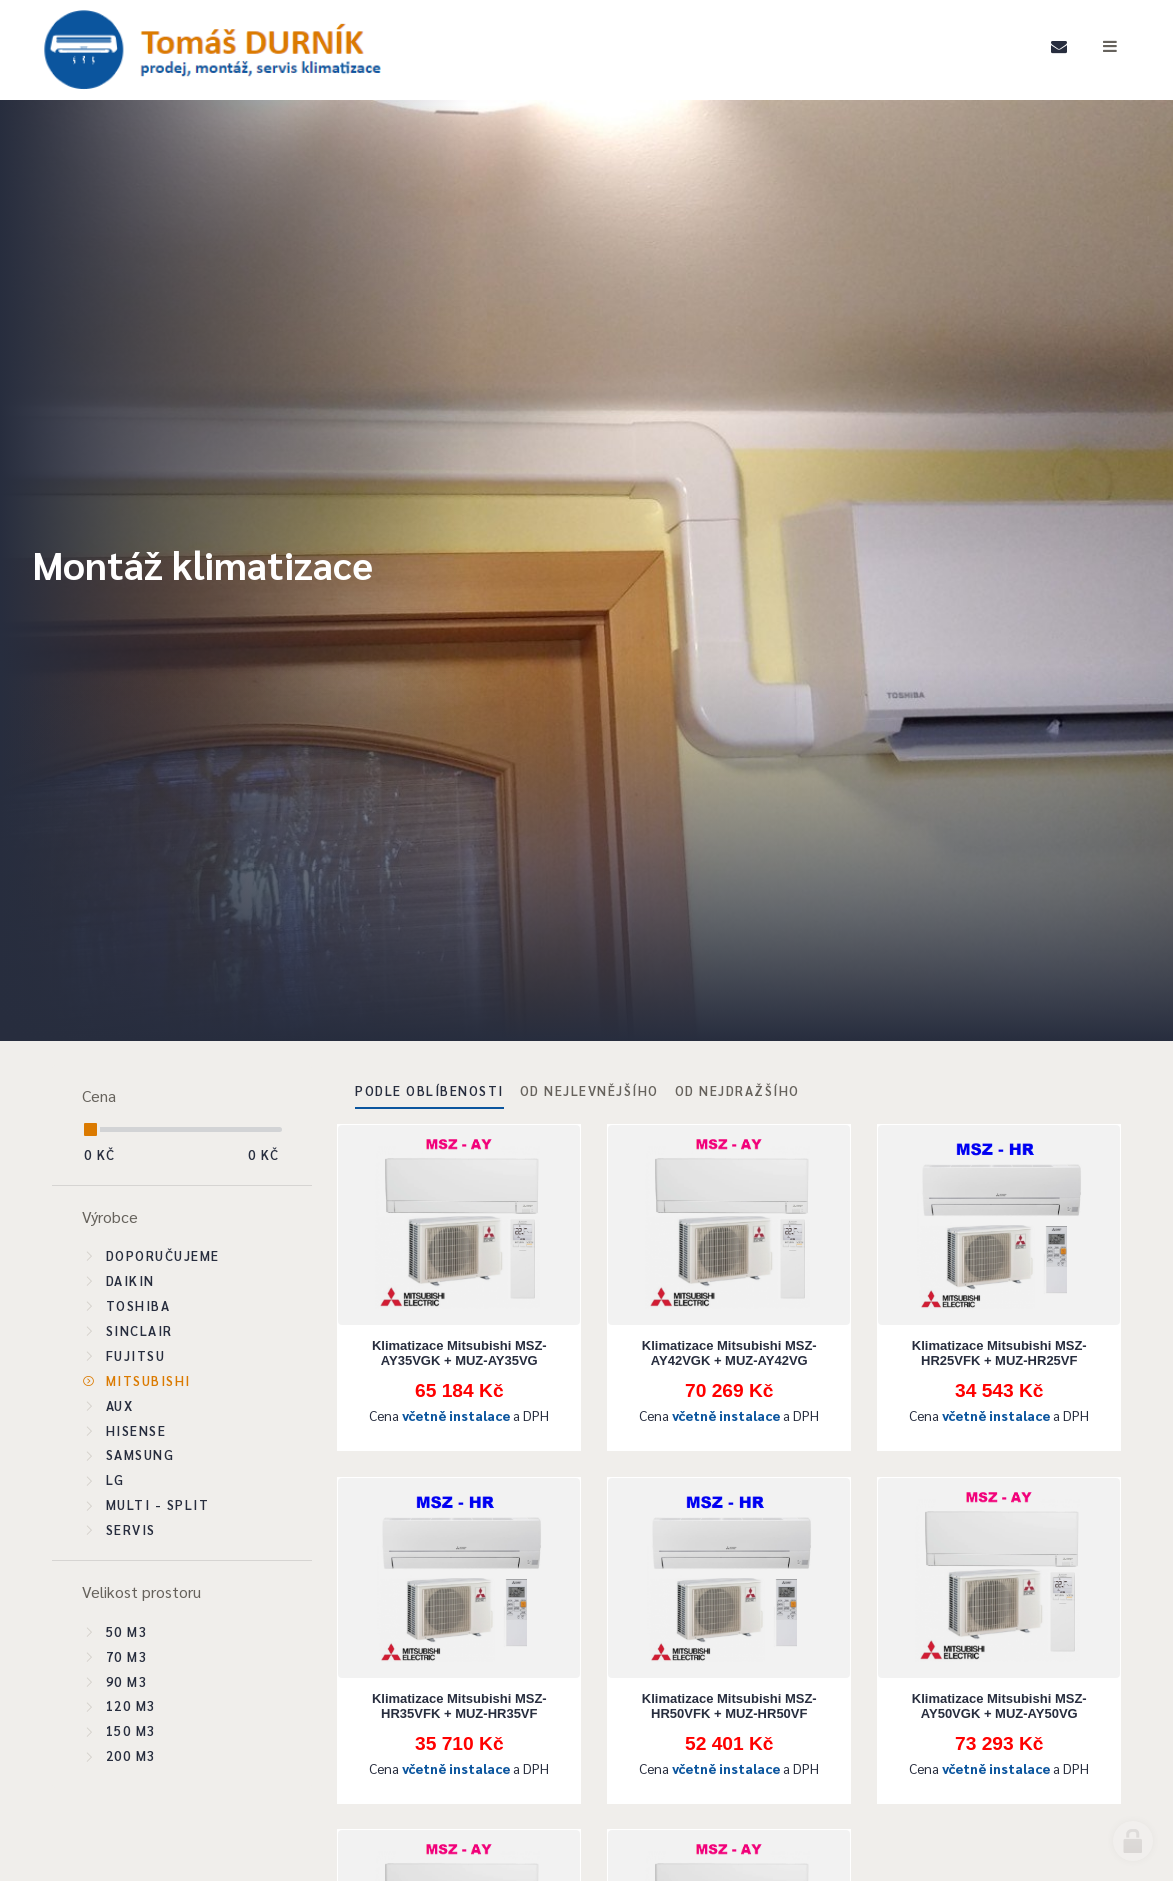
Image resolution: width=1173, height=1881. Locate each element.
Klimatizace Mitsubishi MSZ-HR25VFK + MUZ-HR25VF (999, 1353)
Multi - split (158, 1504)
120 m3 (131, 1705)
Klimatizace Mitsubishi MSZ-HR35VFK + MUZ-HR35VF (459, 1706)
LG (115, 1479)
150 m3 (131, 1730)
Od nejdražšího (737, 1090)
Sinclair (139, 1330)
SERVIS (131, 1529)
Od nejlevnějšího (589, 1090)
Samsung (140, 1454)
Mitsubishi (148, 1380)
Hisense (136, 1430)
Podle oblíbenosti (429, 1090)
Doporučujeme (163, 1255)
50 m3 (127, 1631)
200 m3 (131, 1755)
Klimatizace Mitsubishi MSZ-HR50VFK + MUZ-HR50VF (729, 1706)
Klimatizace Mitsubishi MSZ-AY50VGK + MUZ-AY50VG (999, 1706)
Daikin (130, 1280)
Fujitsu (136, 1355)
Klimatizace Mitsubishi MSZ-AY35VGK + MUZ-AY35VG (459, 1353)
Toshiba (138, 1305)
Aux (120, 1405)
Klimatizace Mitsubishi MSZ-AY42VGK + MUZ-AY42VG (729, 1353)
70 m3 (127, 1656)
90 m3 (127, 1681)
